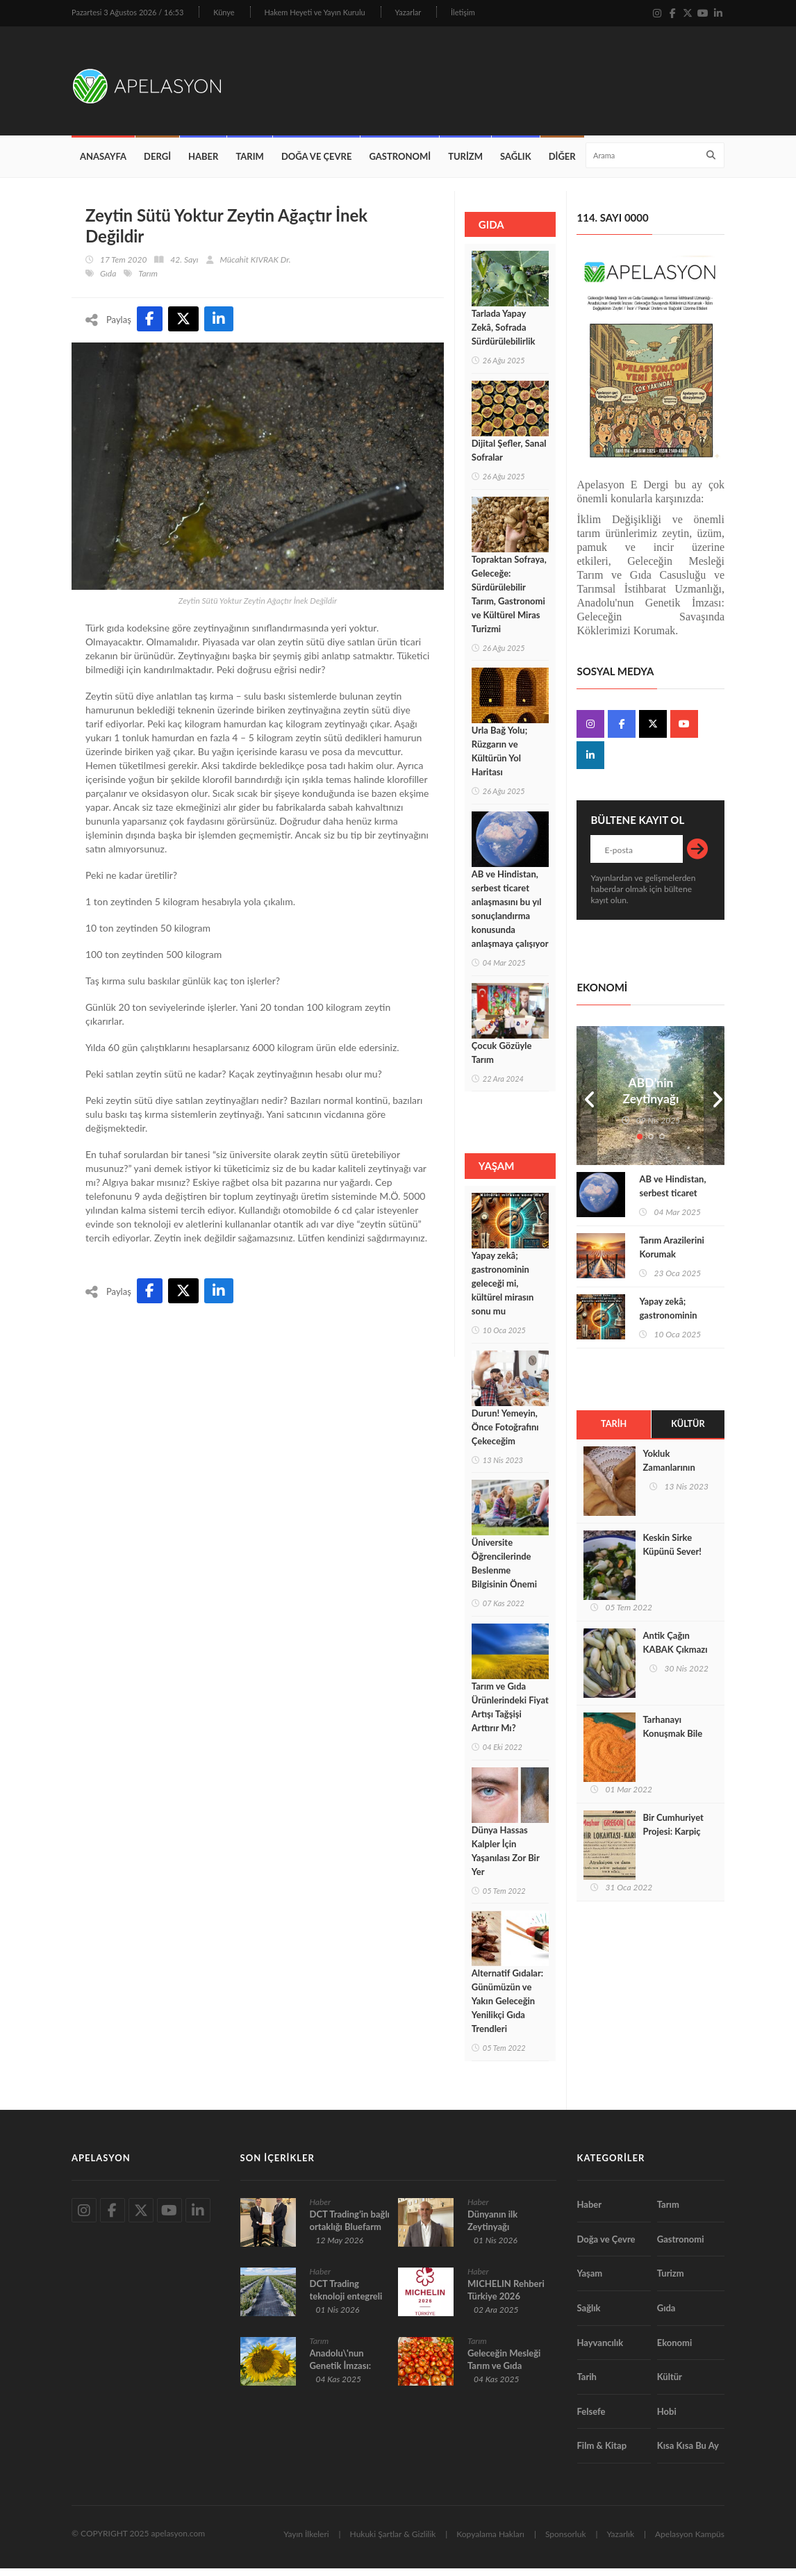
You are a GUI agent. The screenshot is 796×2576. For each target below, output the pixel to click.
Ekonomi (675, 2350)
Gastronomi (400, 164)
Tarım (249, 164)
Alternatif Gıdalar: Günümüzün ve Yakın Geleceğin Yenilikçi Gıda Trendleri (507, 2009)
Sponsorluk (565, 2541)
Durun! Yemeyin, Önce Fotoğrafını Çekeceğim (505, 1434)
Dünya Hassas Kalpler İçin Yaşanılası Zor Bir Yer (506, 1858)
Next (714, 1103)
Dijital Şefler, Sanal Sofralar (509, 457)
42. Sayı (184, 267)
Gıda (108, 281)
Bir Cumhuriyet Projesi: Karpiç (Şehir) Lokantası (675, 1839)
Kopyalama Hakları (490, 2541)
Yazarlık (620, 2541)
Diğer (562, 164)
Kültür (687, 1431)
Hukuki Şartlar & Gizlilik (393, 2541)
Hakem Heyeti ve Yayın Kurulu (315, 12)
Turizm (465, 164)
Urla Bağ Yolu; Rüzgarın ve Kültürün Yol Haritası (499, 759)
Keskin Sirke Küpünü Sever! (671, 1552)
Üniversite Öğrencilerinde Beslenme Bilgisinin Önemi (504, 1571)
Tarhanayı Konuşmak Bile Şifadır (672, 1741)
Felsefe (591, 2419)
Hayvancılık (600, 2350)
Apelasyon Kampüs (689, 2541)
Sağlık (515, 164)
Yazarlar (408, 12)
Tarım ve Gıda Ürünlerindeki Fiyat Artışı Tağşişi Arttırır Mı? (510, 1714)
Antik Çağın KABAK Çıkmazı (674, 1650)
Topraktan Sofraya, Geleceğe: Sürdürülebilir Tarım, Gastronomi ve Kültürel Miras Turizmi (509, 601)
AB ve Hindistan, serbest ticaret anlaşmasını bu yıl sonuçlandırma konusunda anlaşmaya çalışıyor (510, 916)
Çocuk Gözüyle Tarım (502, 1060)
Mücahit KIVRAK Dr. (255, 267)
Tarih (614, 1431)
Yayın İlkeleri (306, 2541)
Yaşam (590, 2281)
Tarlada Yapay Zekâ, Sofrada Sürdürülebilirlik (504, 335)
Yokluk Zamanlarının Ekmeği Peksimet (676, 1475)
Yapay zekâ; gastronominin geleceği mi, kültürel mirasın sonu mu (503, 1290)
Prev (587, 1103)
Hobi (667, 2419)
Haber (203, 164)
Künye (223, 12)
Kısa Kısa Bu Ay (688, 2453)
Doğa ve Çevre (316, 164)
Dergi (157, 164)
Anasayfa (103, 164)
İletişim (463, 12)
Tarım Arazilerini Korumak (671, 1254)
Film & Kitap (602, 2453)
